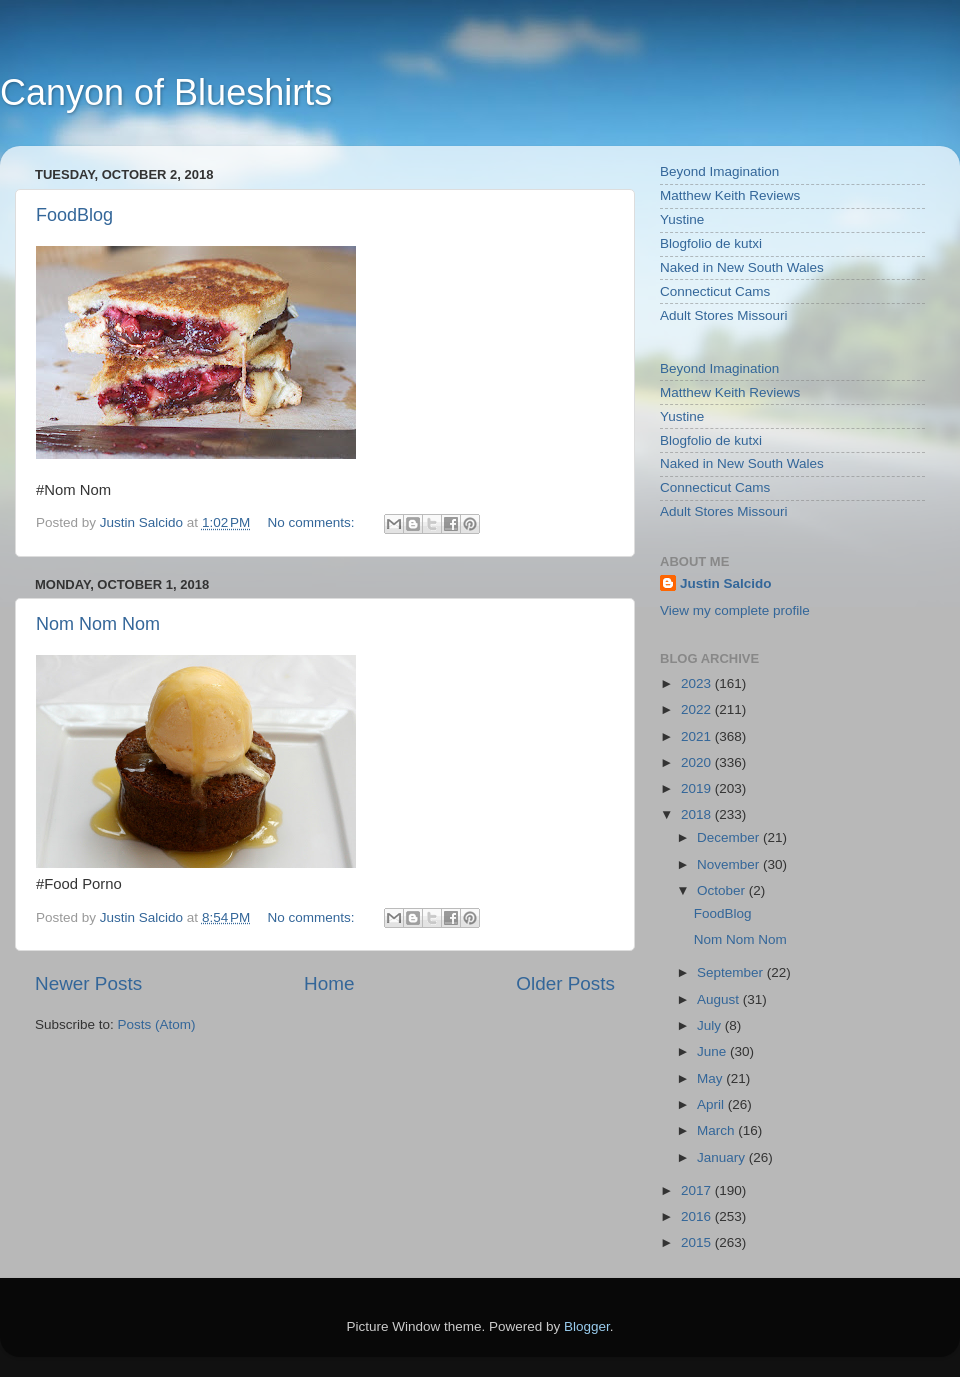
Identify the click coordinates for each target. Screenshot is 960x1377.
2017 (698, 1190)
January (723, 1157)
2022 (698, 709)
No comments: (313, 522)
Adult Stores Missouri (724, 315)
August (720, 999)
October (723, 890)
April (712, 1104)
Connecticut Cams (715, 291)
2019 (698, 788)
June (713, 1051)
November (730, 864)
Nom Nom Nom (98, 624)
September (732, 972)
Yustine (682, 219)
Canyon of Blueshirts (166, 92)
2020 (698, 762)
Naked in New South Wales (742, 267)
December (730, 837)
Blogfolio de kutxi (711, 243)
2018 (698, 814)
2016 (698, 1216)
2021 (698, 736)
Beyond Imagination (719, 171)
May (711, 1078)
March (717, 1130)
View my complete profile (735, 610)
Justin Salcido (726, 583)
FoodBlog (74, 215)
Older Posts (565, 983)
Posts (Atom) (157, 1024)
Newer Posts (88, 983)
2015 (698, 1242)
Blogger (587, 1326)
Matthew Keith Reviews (730, 195)
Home (329, 983)
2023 (698, 683)
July (711, 1025)
